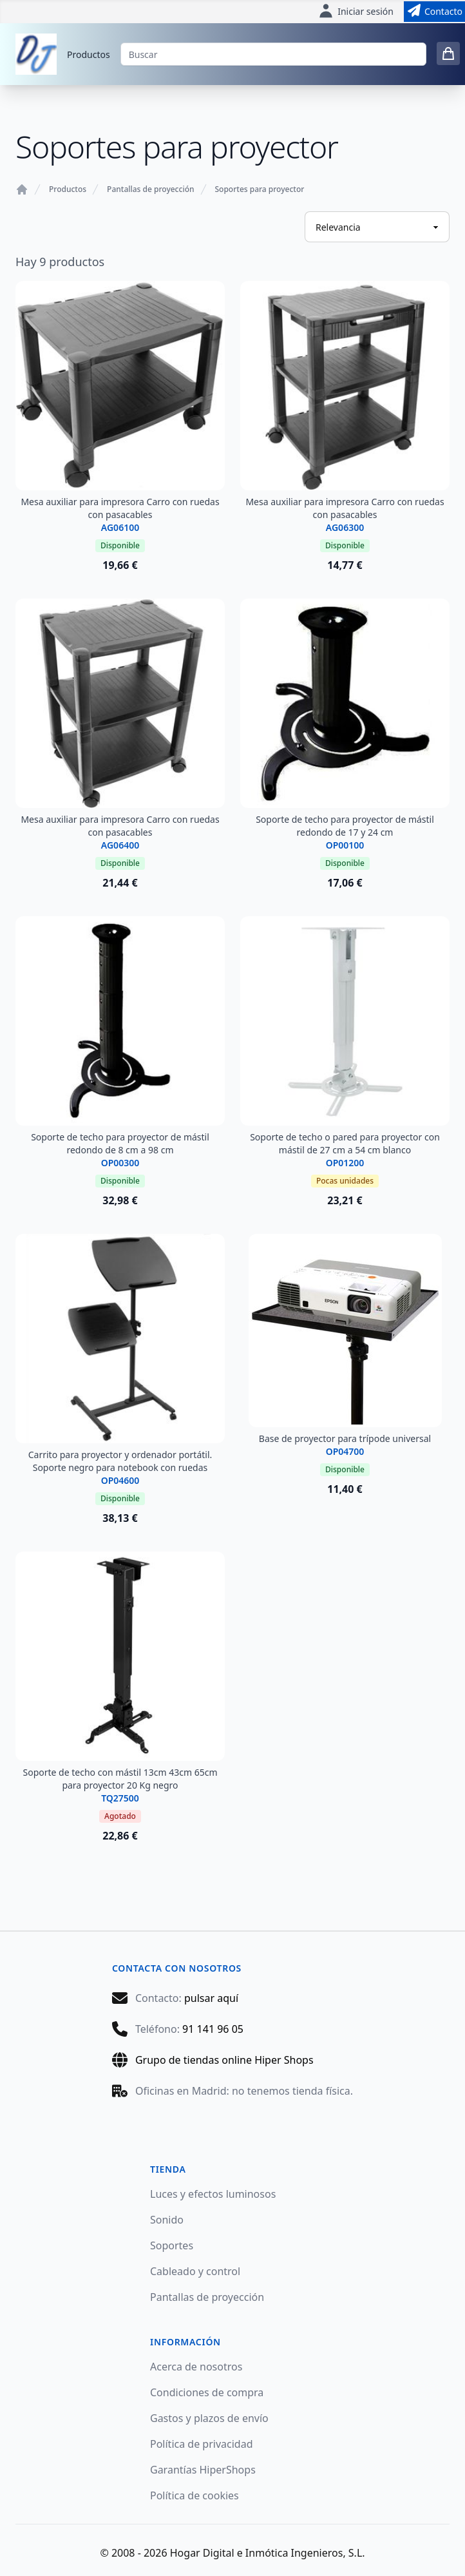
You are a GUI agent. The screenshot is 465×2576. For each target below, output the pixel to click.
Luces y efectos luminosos (213, 2194)
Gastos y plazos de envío (209, 2418)
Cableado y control (195, 2271)
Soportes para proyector (260, 189)
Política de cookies (194, 2495)
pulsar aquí (211, 1998)
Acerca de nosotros (196, 2367)
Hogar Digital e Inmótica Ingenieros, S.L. (267, 2553)
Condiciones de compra (206, 2392)
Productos (88, 54)
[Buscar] (273, 54)
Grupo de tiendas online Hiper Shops (224, 2060)
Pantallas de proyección (150, 189)
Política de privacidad (201, 2444)
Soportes (171, 2245)
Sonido (167, 2220)
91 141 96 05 (212, 2029)
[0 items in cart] (448, 53)
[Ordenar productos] (377, 226)
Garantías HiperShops (203, 2470)
